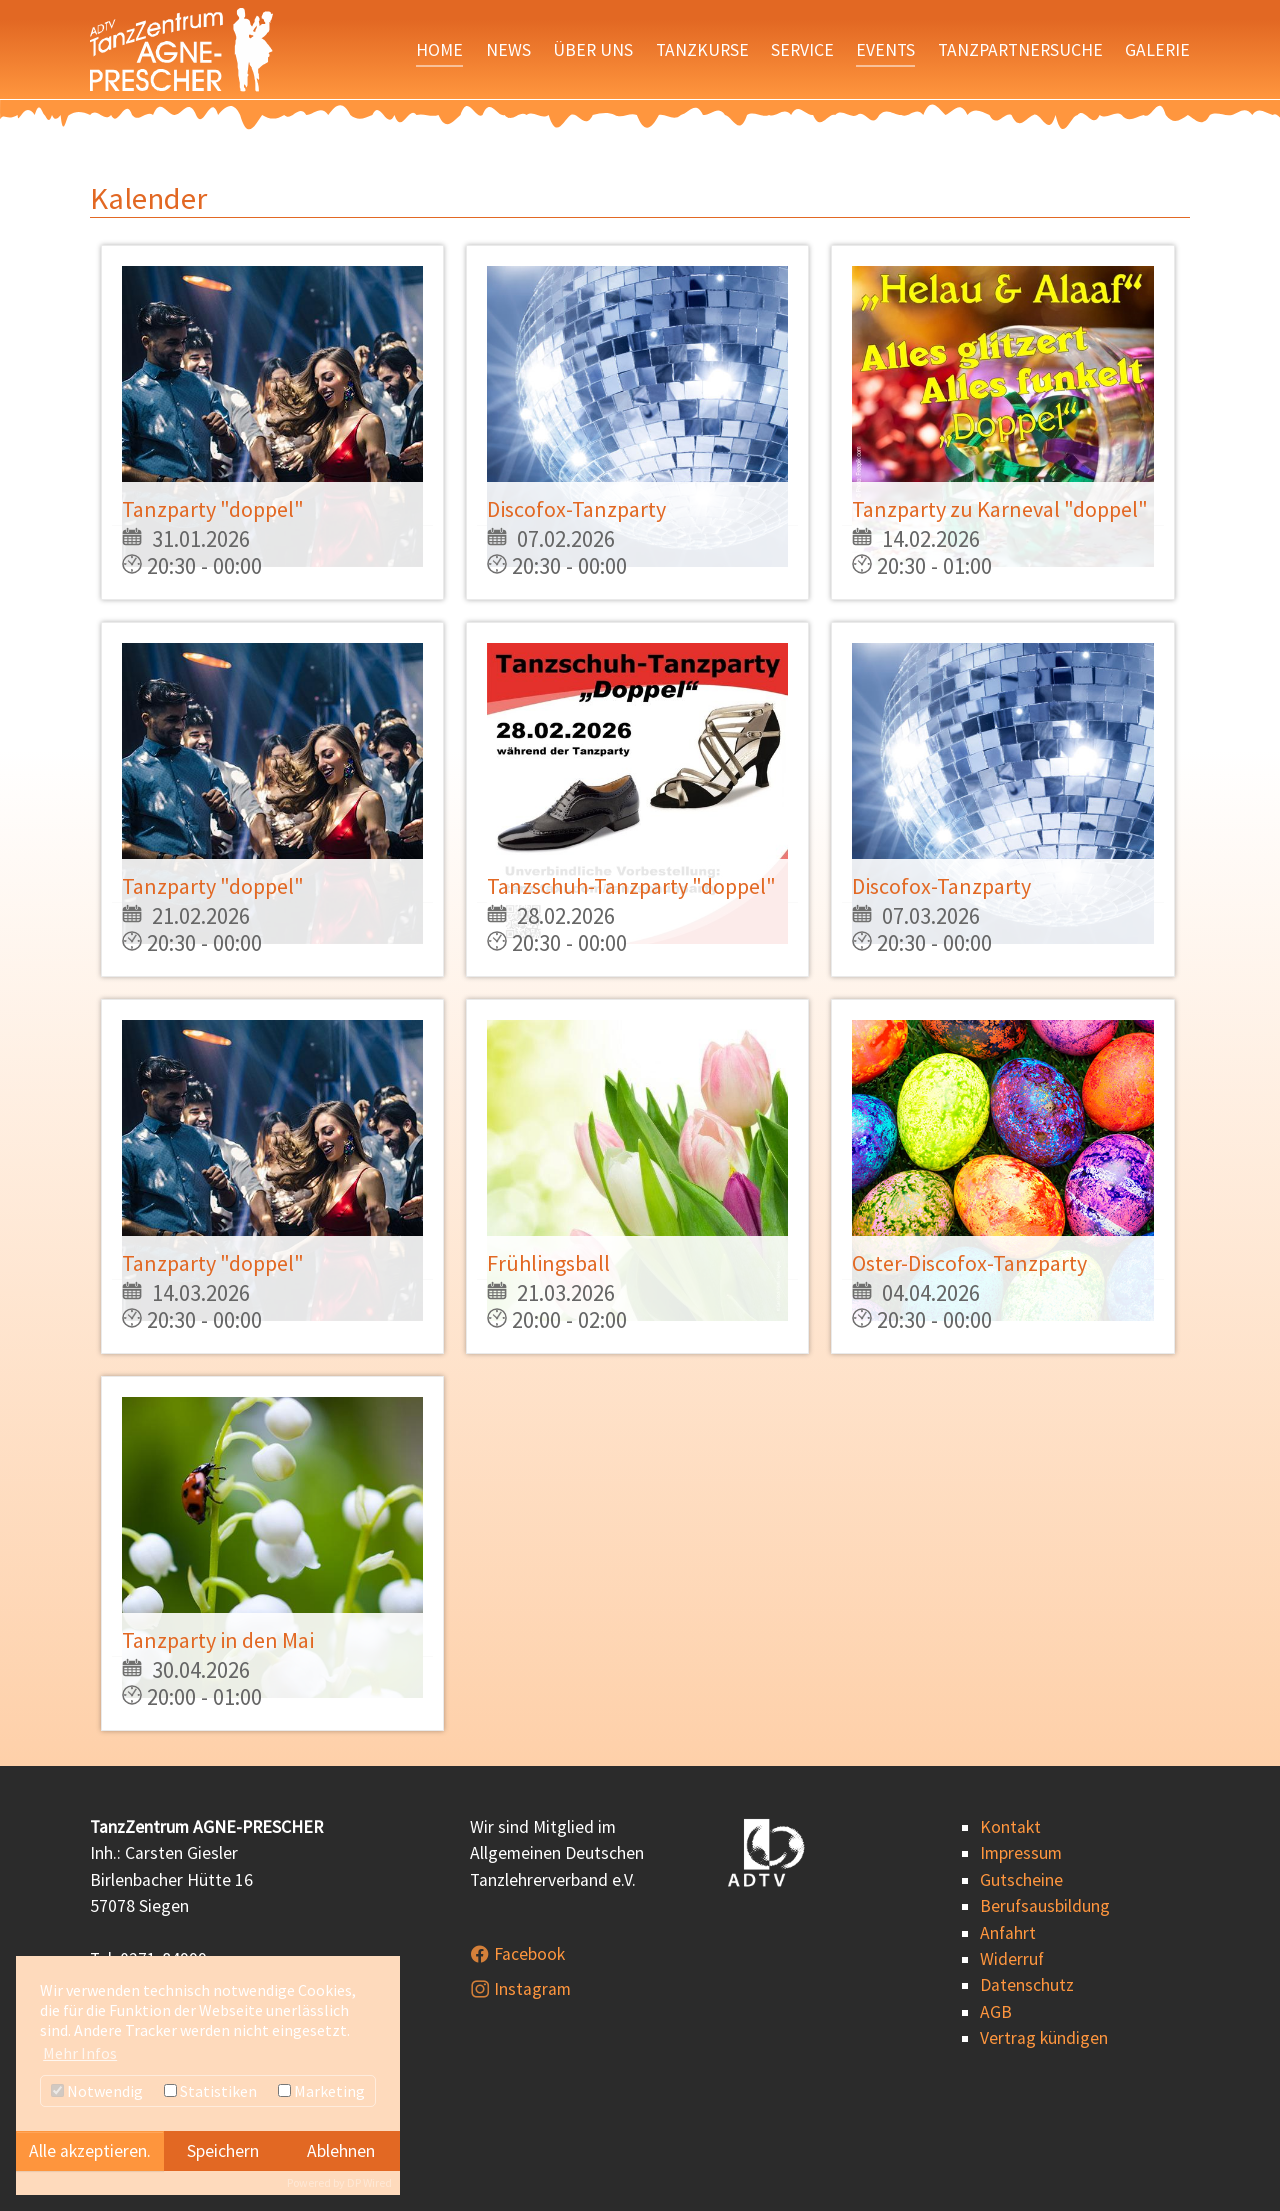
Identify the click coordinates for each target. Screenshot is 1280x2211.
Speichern (223, 2151)
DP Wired (369, 2182)
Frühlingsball (548, 1263)
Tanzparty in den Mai (218, 1640)
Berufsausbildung (1045, 1906)
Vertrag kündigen (1044, 2038)
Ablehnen (341, 2151)
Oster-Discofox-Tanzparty (969, 1263)
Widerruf (1012, 1959)
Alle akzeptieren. (90, 2151)
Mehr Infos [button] (80, 2053)
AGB (996, 2012)
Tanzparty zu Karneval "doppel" (1000, 509)
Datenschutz (1027, 1985)
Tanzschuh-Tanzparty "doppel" (631, 886)
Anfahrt (1008, 1933)
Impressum (1021, 1853)
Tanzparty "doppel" (213, 509)
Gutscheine (1021, 1880)
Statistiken (210, 2091)
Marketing (321, 2091)
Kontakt (1010, 1827)
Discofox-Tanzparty (576, 509)
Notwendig (97, 2091)
